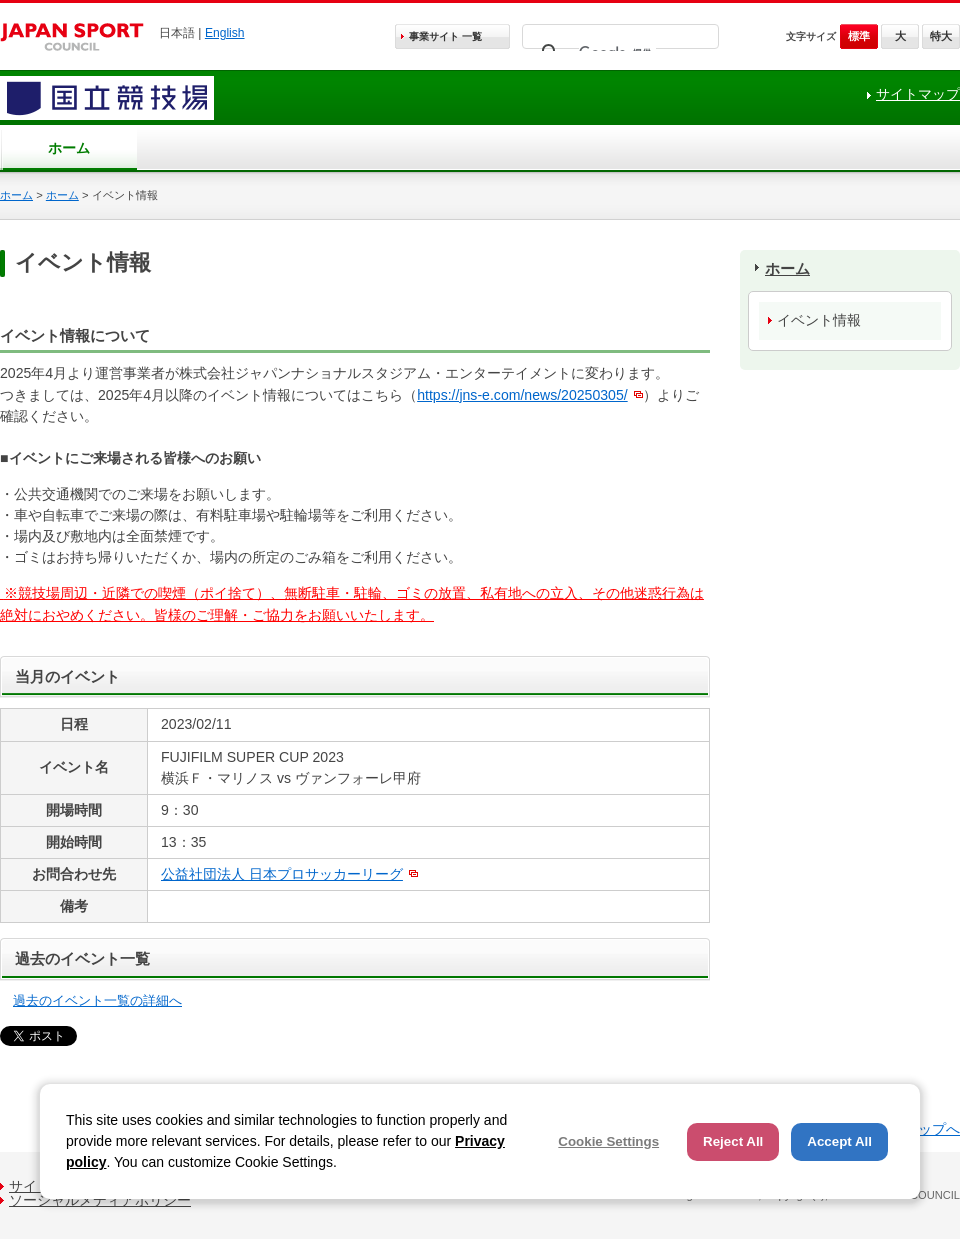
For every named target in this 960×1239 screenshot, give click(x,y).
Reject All (733, 1141)
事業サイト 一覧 (445, 36)
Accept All (839, 1141)
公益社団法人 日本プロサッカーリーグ (282, 874)
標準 (859, 36)
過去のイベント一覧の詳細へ (97, 1000)
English (225, 33)
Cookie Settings (608, 1141)
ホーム (69, 148)
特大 (941, 36)
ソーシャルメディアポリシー (100, 1200)
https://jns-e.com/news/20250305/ (522, 395)
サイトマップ (918, 94)
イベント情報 (819, 320)
